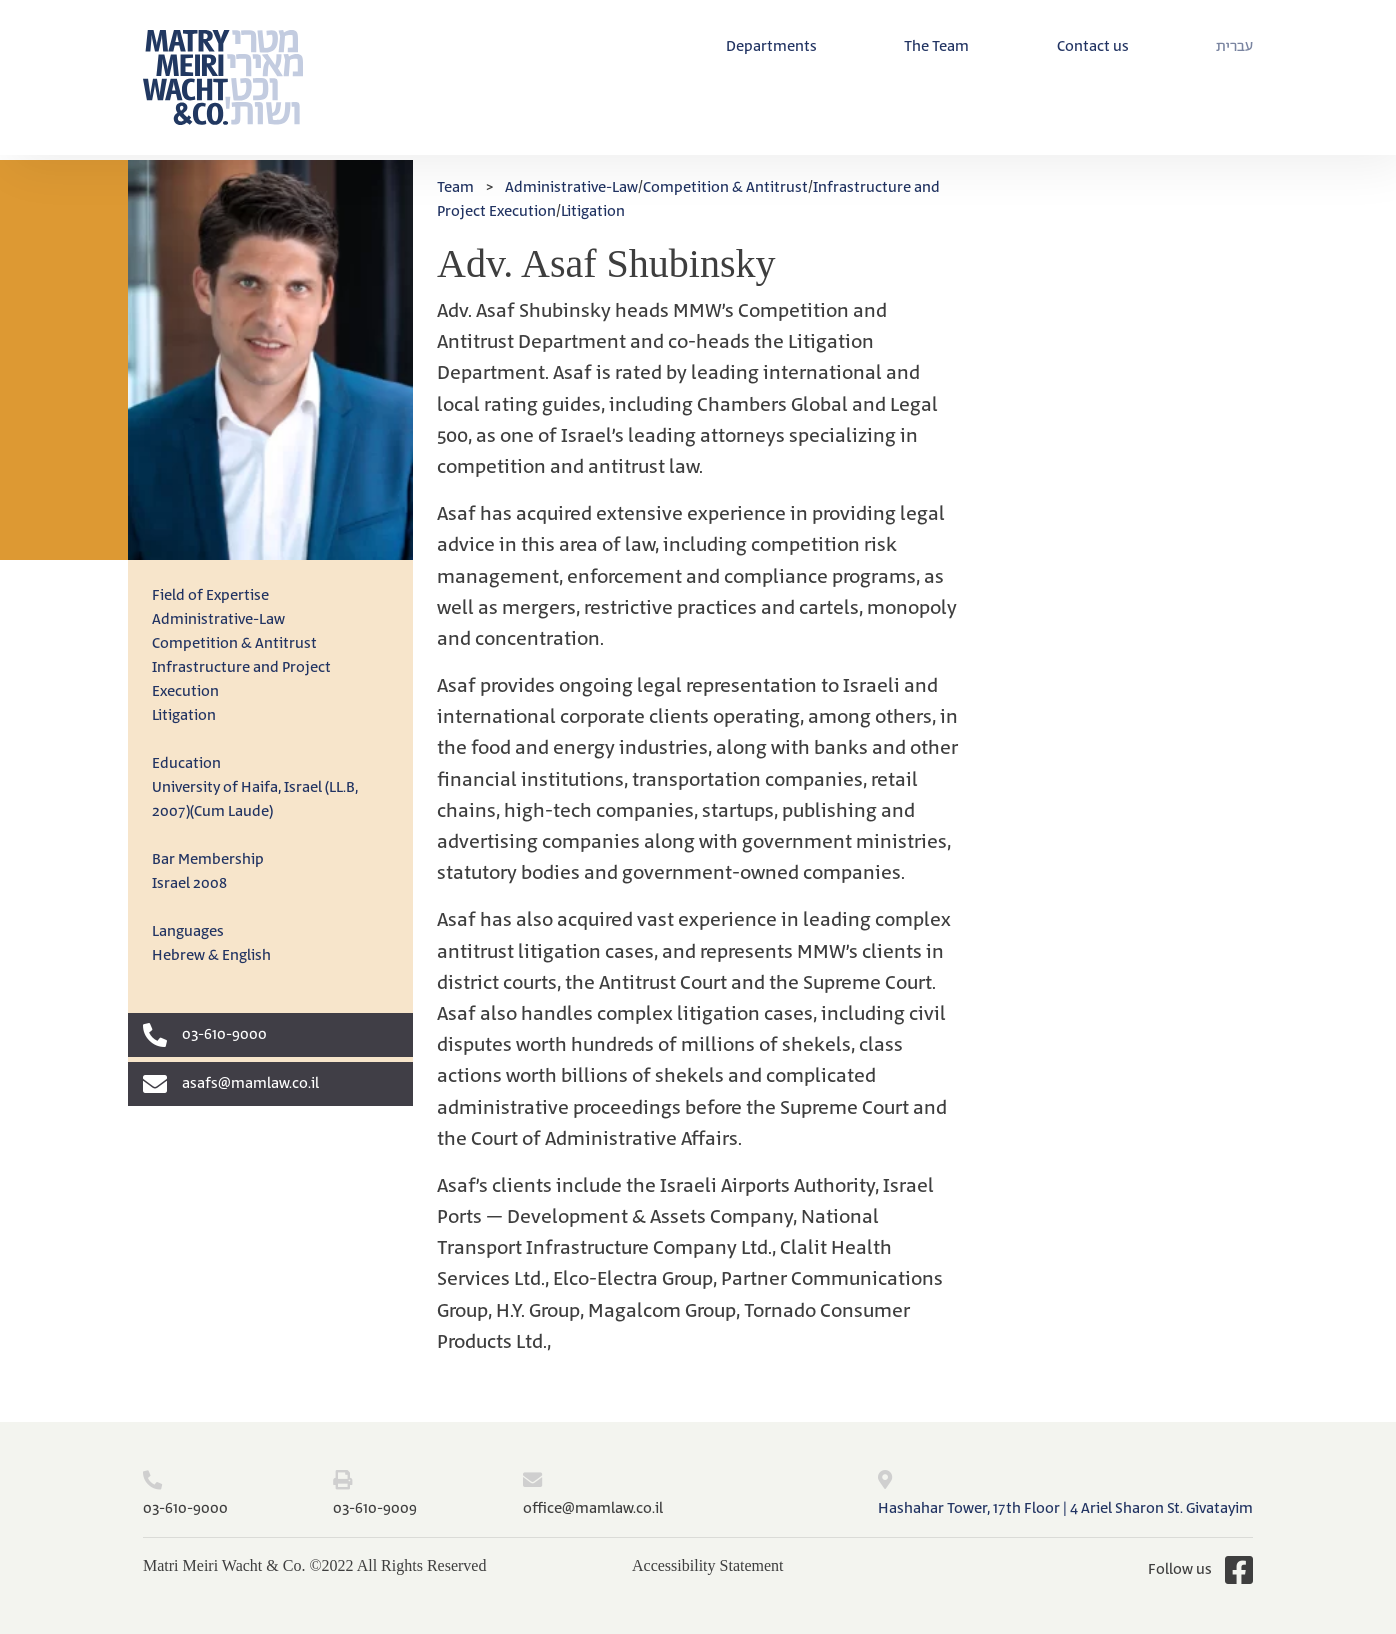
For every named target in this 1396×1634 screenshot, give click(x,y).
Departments (771, 46)
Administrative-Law (218, 619)
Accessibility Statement (708, 1565)
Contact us (1093, 46)
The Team (936, 46)
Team (455, 187)
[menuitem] (1234, 47)
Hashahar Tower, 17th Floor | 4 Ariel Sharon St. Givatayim (1065, 1508)
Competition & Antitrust (234, 643)
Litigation (184, 715)
